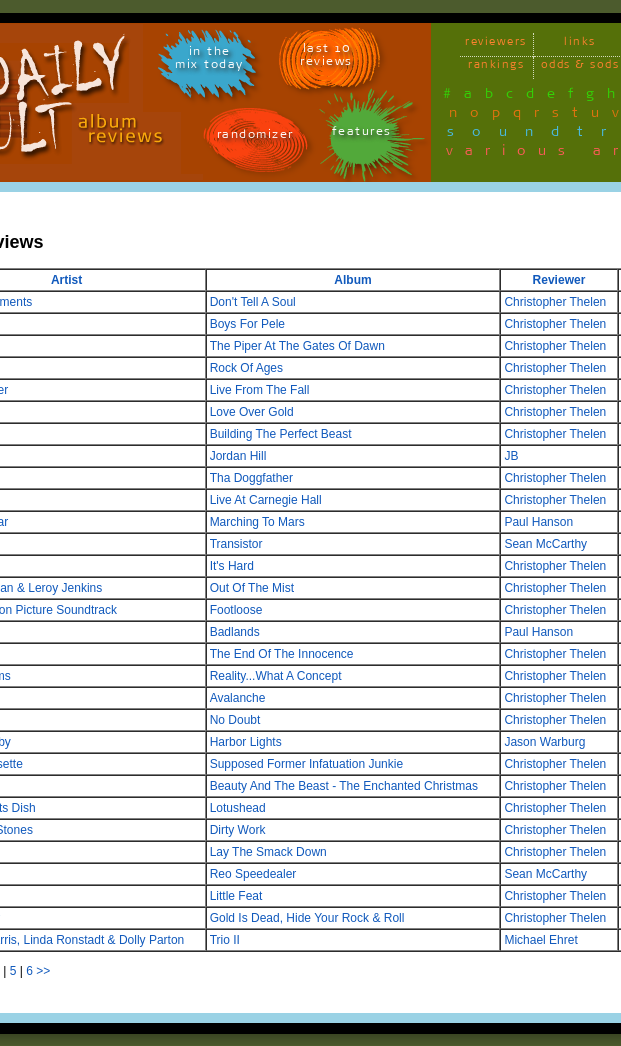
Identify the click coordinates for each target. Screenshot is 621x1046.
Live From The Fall (260, 390)
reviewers (496, 44)
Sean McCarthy (545, 544)
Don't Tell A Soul (253, 302)
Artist (66, 280)
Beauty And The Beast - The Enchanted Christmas (344, 786)
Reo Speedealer (253, 874)
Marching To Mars (257, 522)
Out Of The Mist (252, 588)
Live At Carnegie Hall (266, 500)
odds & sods (580, 67)
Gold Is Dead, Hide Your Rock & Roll (307, 918)
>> (43, 971)
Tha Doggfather (251, 478)
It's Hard (232, 566)
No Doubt (235, 720)
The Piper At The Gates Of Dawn (297, 346)
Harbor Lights (246, 742)
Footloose (236, 610)
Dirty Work (238, 830)
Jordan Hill (238, 456)
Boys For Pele (247, 324)
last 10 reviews (326, 58)
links (580, 44)
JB (511, 456)
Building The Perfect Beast (281, 434)
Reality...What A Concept (276, 676)
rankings (496, 67)
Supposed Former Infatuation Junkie (306, 764)
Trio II (225, 940)
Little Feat (236, 896)
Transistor (236, 544)
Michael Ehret (540, 940)
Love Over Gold (252, 412)
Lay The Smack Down (268, 852)
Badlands (235, 632)
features (362, 134)
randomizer (255, 137)
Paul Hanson (538, 522)
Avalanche (238, 698)
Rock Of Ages (246, 368)
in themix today (209, 61)
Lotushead (238, 808)
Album (352, 280)
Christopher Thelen (555, 302)
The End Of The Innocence (282, 654)
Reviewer (559, 280)
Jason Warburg (544, 742)
